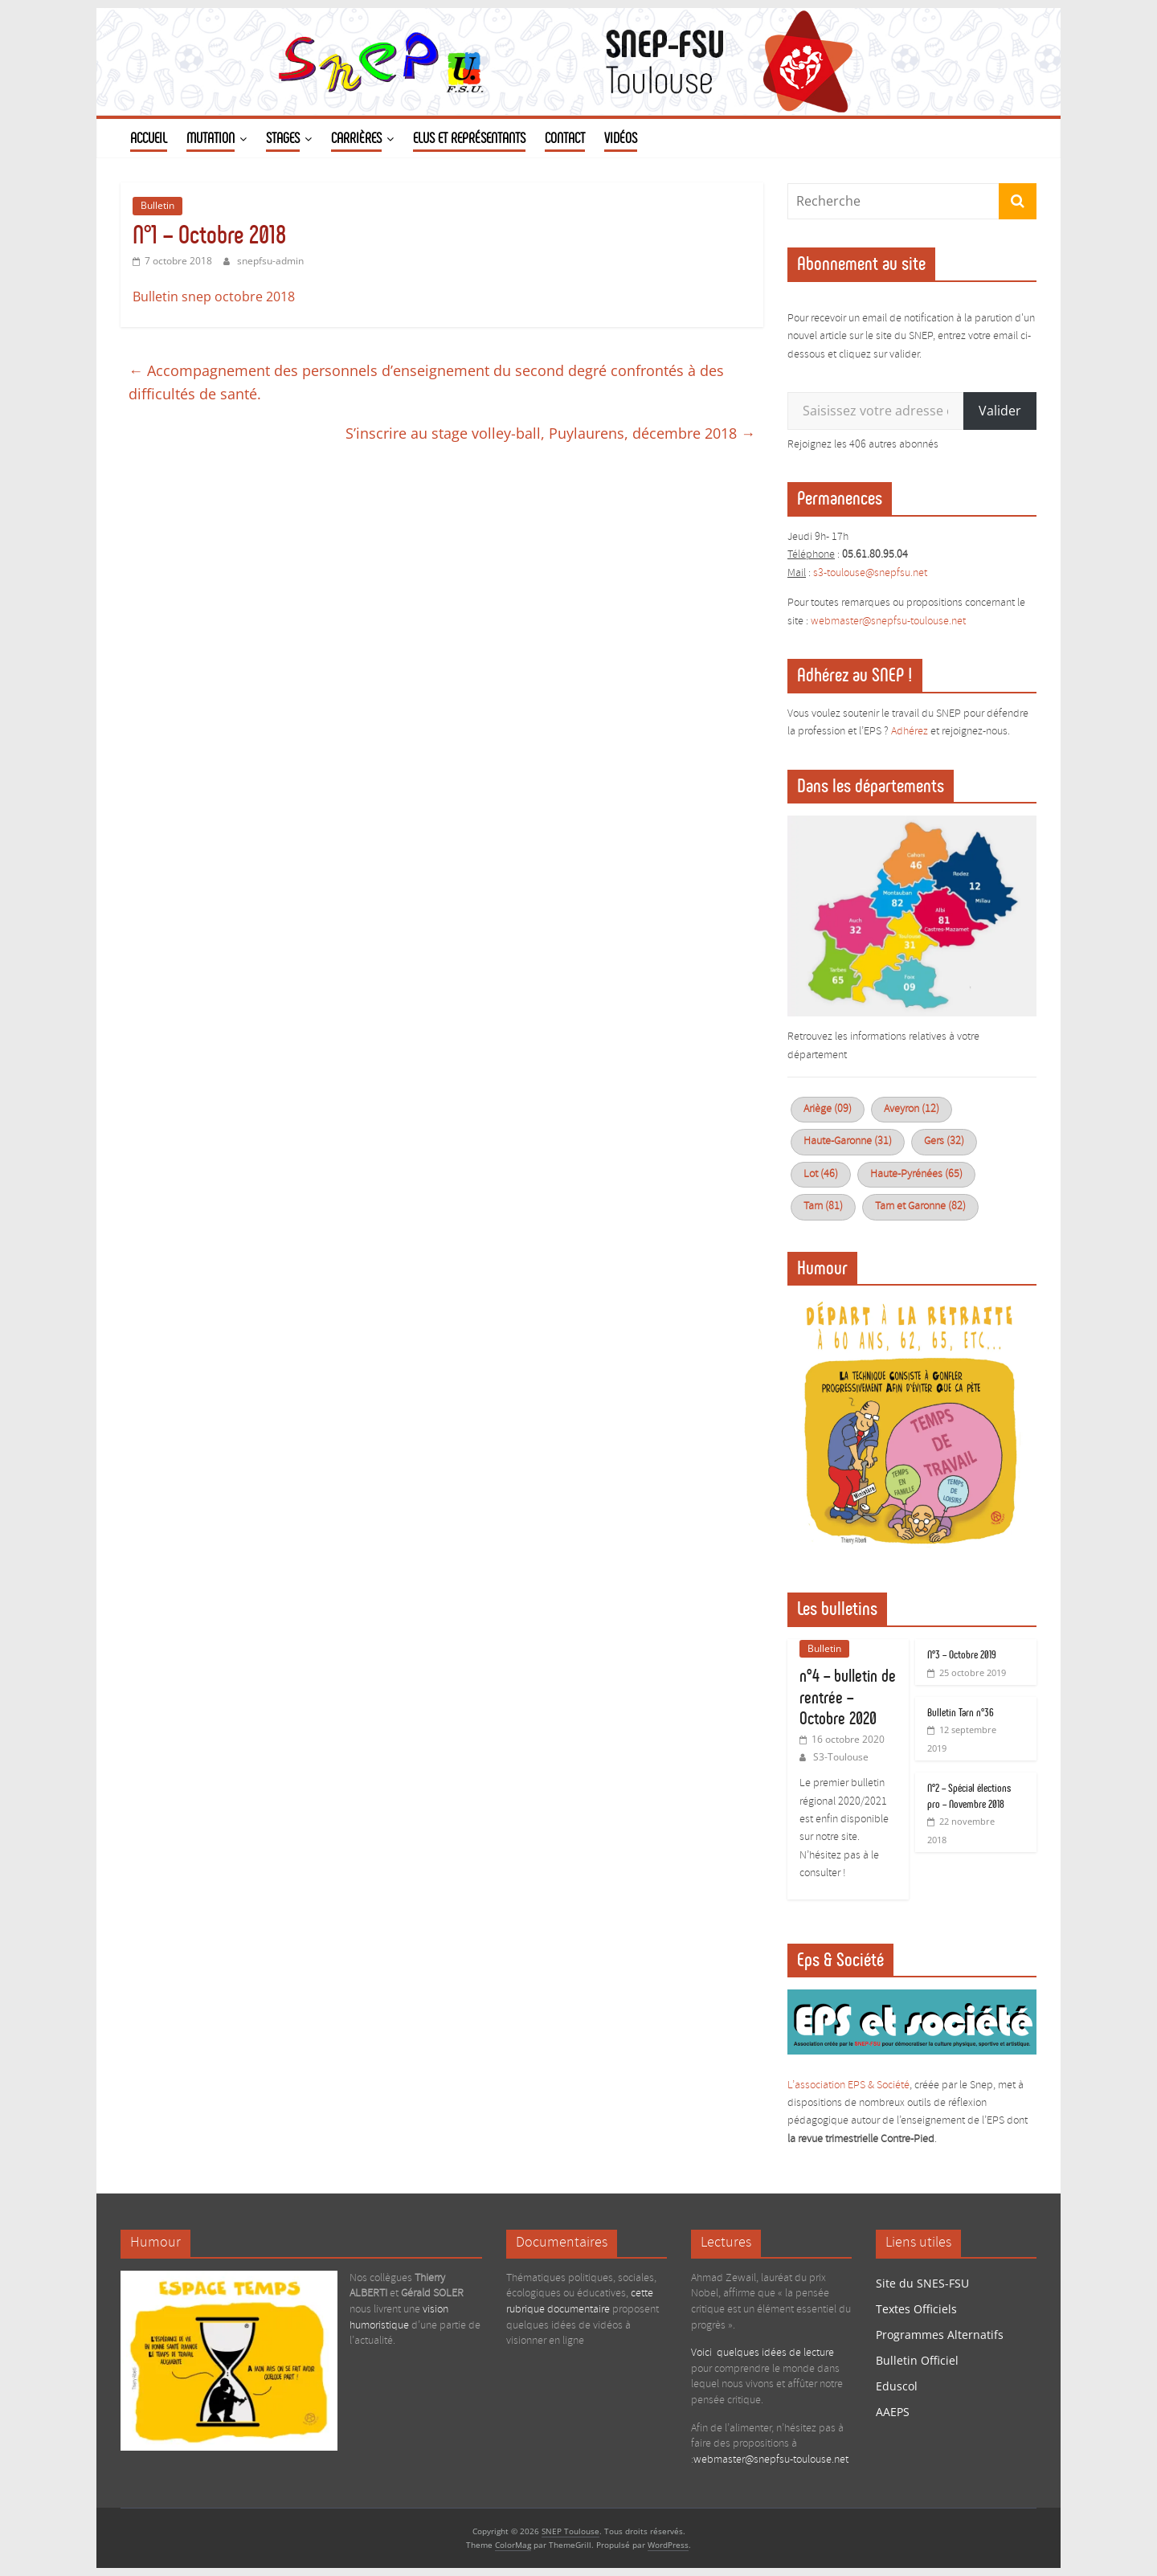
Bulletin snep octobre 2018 (214, 296)
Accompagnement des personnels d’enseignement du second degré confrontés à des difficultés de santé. (426, 382)
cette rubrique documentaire (579, 2301)
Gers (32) (944, 1141)
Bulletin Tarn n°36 (960, 1712)
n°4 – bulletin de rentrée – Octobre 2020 (847, 1697)
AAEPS (893, 2411)
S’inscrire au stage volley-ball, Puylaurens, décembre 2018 (550, 433)
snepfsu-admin (270, 261)
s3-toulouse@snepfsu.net (870, 573)
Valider (1000, 410)
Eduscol (897, 2386)
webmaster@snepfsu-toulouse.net (770, 2460)
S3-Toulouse (841, 1757)
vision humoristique (399, 2317)
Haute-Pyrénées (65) (916, 1174)
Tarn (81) (823, 1206)
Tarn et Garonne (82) (920, 1206)
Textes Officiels (916, 2308)
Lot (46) (820, 1174)
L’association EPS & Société (848, 2085)
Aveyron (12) (911, 1109)
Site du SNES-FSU (922, 2283)
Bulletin (157, 205)
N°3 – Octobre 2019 (961, 1655)
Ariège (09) (827, 1109)
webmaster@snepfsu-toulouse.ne (887, 621)
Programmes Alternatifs (940, 2334)
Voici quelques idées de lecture (762, 2353)
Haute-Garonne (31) (847, 1141)
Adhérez (909, 731)
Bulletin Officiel (917, 2360)
